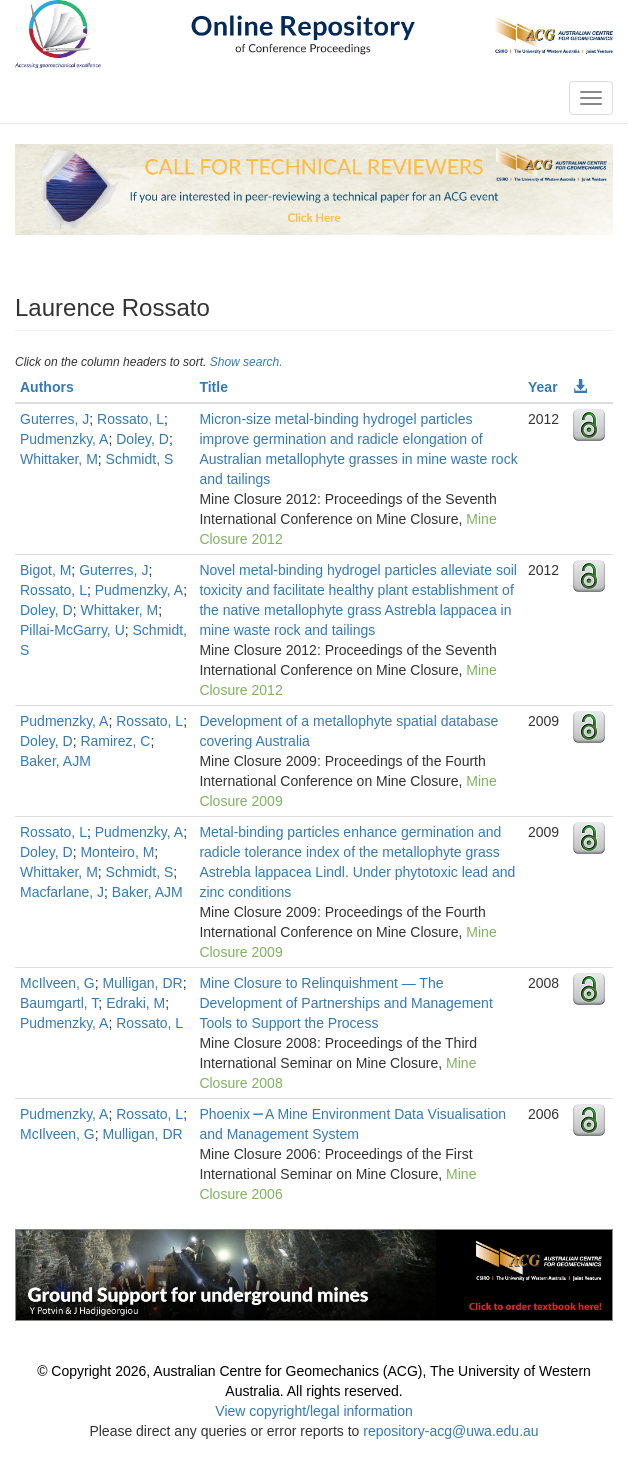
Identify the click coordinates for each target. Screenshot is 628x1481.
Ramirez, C (115, 741)
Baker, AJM (55, 761)
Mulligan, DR (142, 983)
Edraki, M (135, 1003)
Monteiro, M (117, 852)
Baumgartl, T (59, 1003)
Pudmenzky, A (64, 439)
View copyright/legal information (313, 1411)
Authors (47, 387)
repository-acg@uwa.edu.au (450, 1431)
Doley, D (142, 439)
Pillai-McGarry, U (72, 630)
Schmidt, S (140, 459)
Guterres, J (54, 419)
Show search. (246, 362)
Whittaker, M (59, 459)
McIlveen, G (57, 983)
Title (213, 387)
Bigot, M (45, 570)
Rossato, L (130, 419)
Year (543, 387)
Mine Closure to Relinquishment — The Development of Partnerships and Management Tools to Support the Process (345, 1003)
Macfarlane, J (62, 892)
